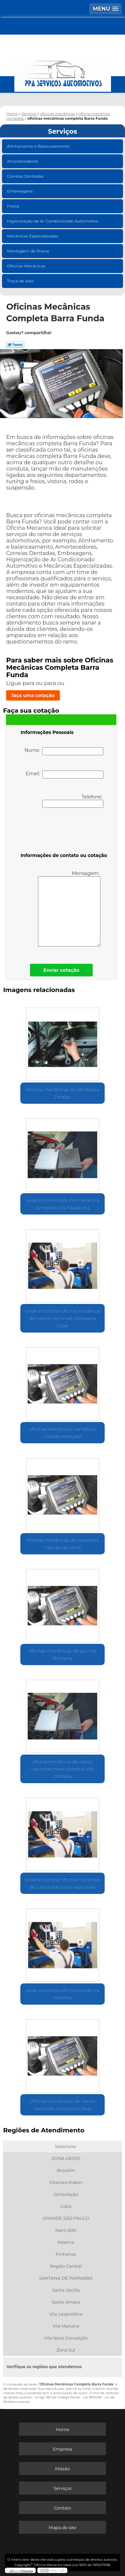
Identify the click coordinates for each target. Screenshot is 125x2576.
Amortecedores (23, 161)
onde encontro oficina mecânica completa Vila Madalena (62, 1204)
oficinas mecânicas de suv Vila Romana (63, 1654)
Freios (13, 206)
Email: (64, 775)
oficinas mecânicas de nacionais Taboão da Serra (62, 1543)
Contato (62, 2507)
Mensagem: (69, 908)
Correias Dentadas (26, 176)
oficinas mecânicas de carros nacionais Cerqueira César (62, 2104)
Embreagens (20, 191)
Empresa (62, 2449)
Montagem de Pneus (28, 250)
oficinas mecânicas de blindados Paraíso (62, 1093)
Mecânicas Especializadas (33, 235)
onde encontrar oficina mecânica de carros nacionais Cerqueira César (62, 1318)
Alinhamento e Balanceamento (39, 146)
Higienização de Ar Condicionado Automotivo (53, 220)
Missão (62, 2468)
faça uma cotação (33, 695)
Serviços (62, 131)
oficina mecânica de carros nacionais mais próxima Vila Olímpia (62, 1769)
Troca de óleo (21, 280)
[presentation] (63, 831)
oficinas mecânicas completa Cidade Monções (62, 1432)
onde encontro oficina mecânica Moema (62, 1994)
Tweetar (15, 344)
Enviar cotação (61, 970)
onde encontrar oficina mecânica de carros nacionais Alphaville (62, 1883)
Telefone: (72, 801)
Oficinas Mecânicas (26, 265)
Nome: (64, 751)
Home (62, 2429)
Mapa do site (62, 2527)
